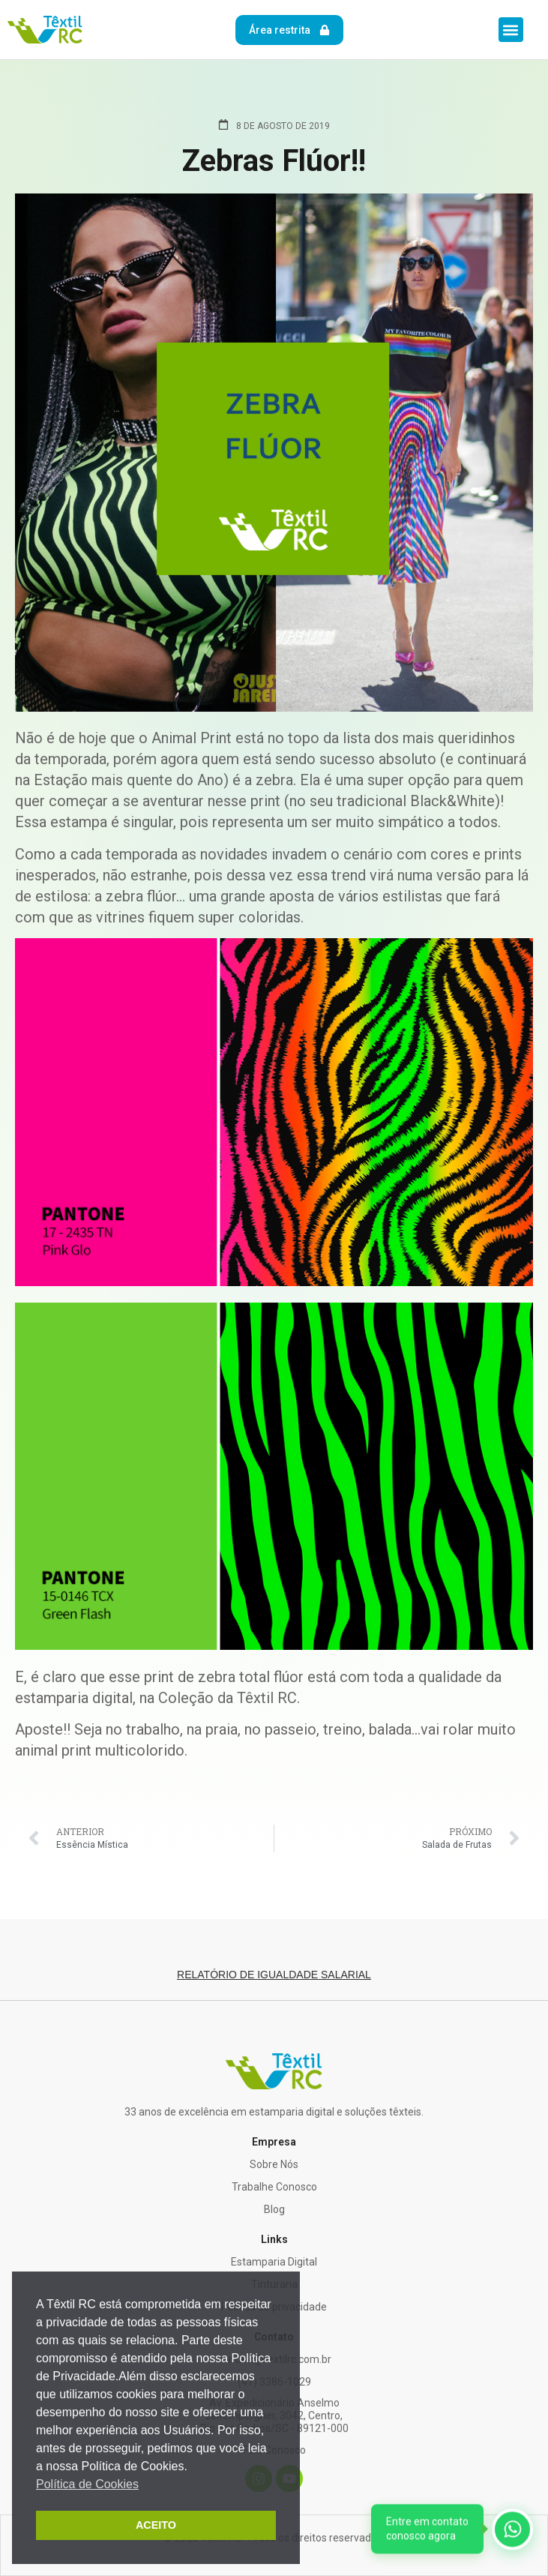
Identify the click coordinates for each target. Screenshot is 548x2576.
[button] (511, 29)
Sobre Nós (274, 2164)
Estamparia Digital (274, 2262)
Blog (274, 2209)
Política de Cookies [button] (87, 2484)
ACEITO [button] (156, 2525)
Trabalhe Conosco (274, 2187)
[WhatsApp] (452, 2530)
